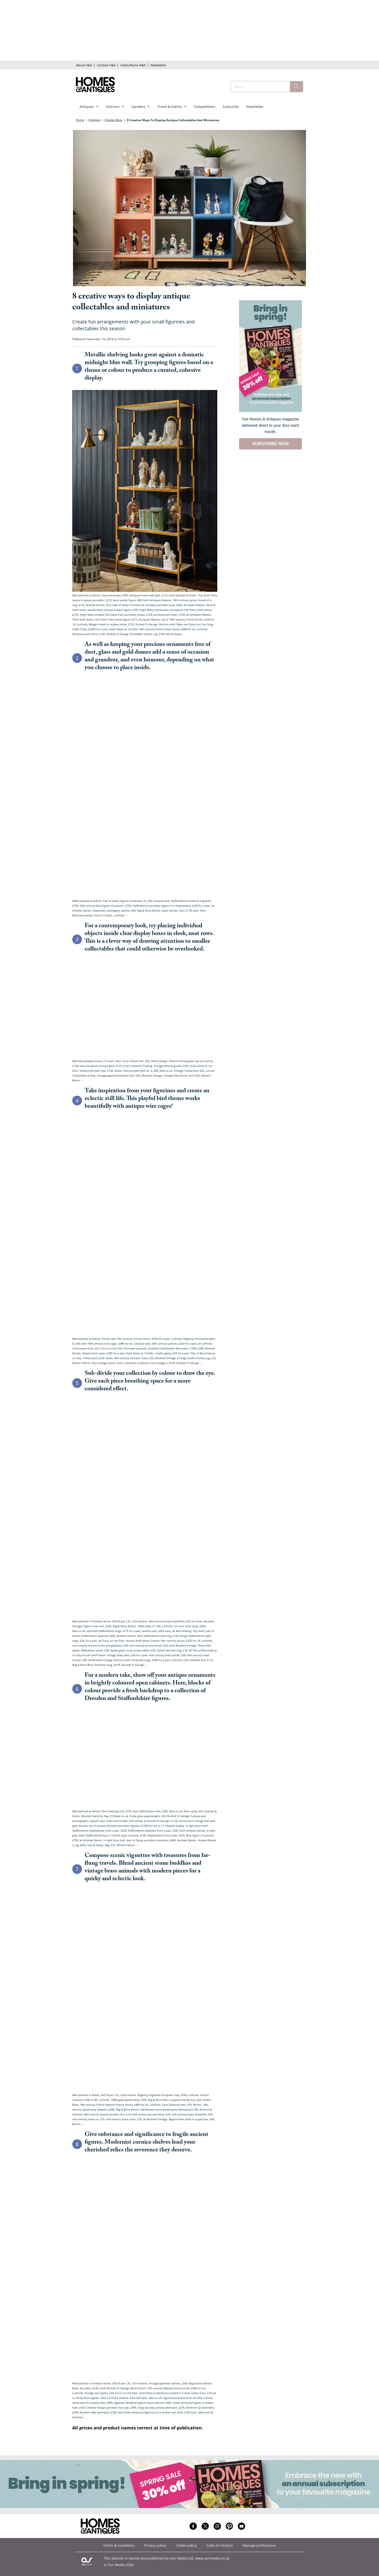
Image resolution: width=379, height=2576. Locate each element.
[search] (296, 86)
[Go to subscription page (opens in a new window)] (270, 411)
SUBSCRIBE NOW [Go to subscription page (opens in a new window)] (270, 443)
